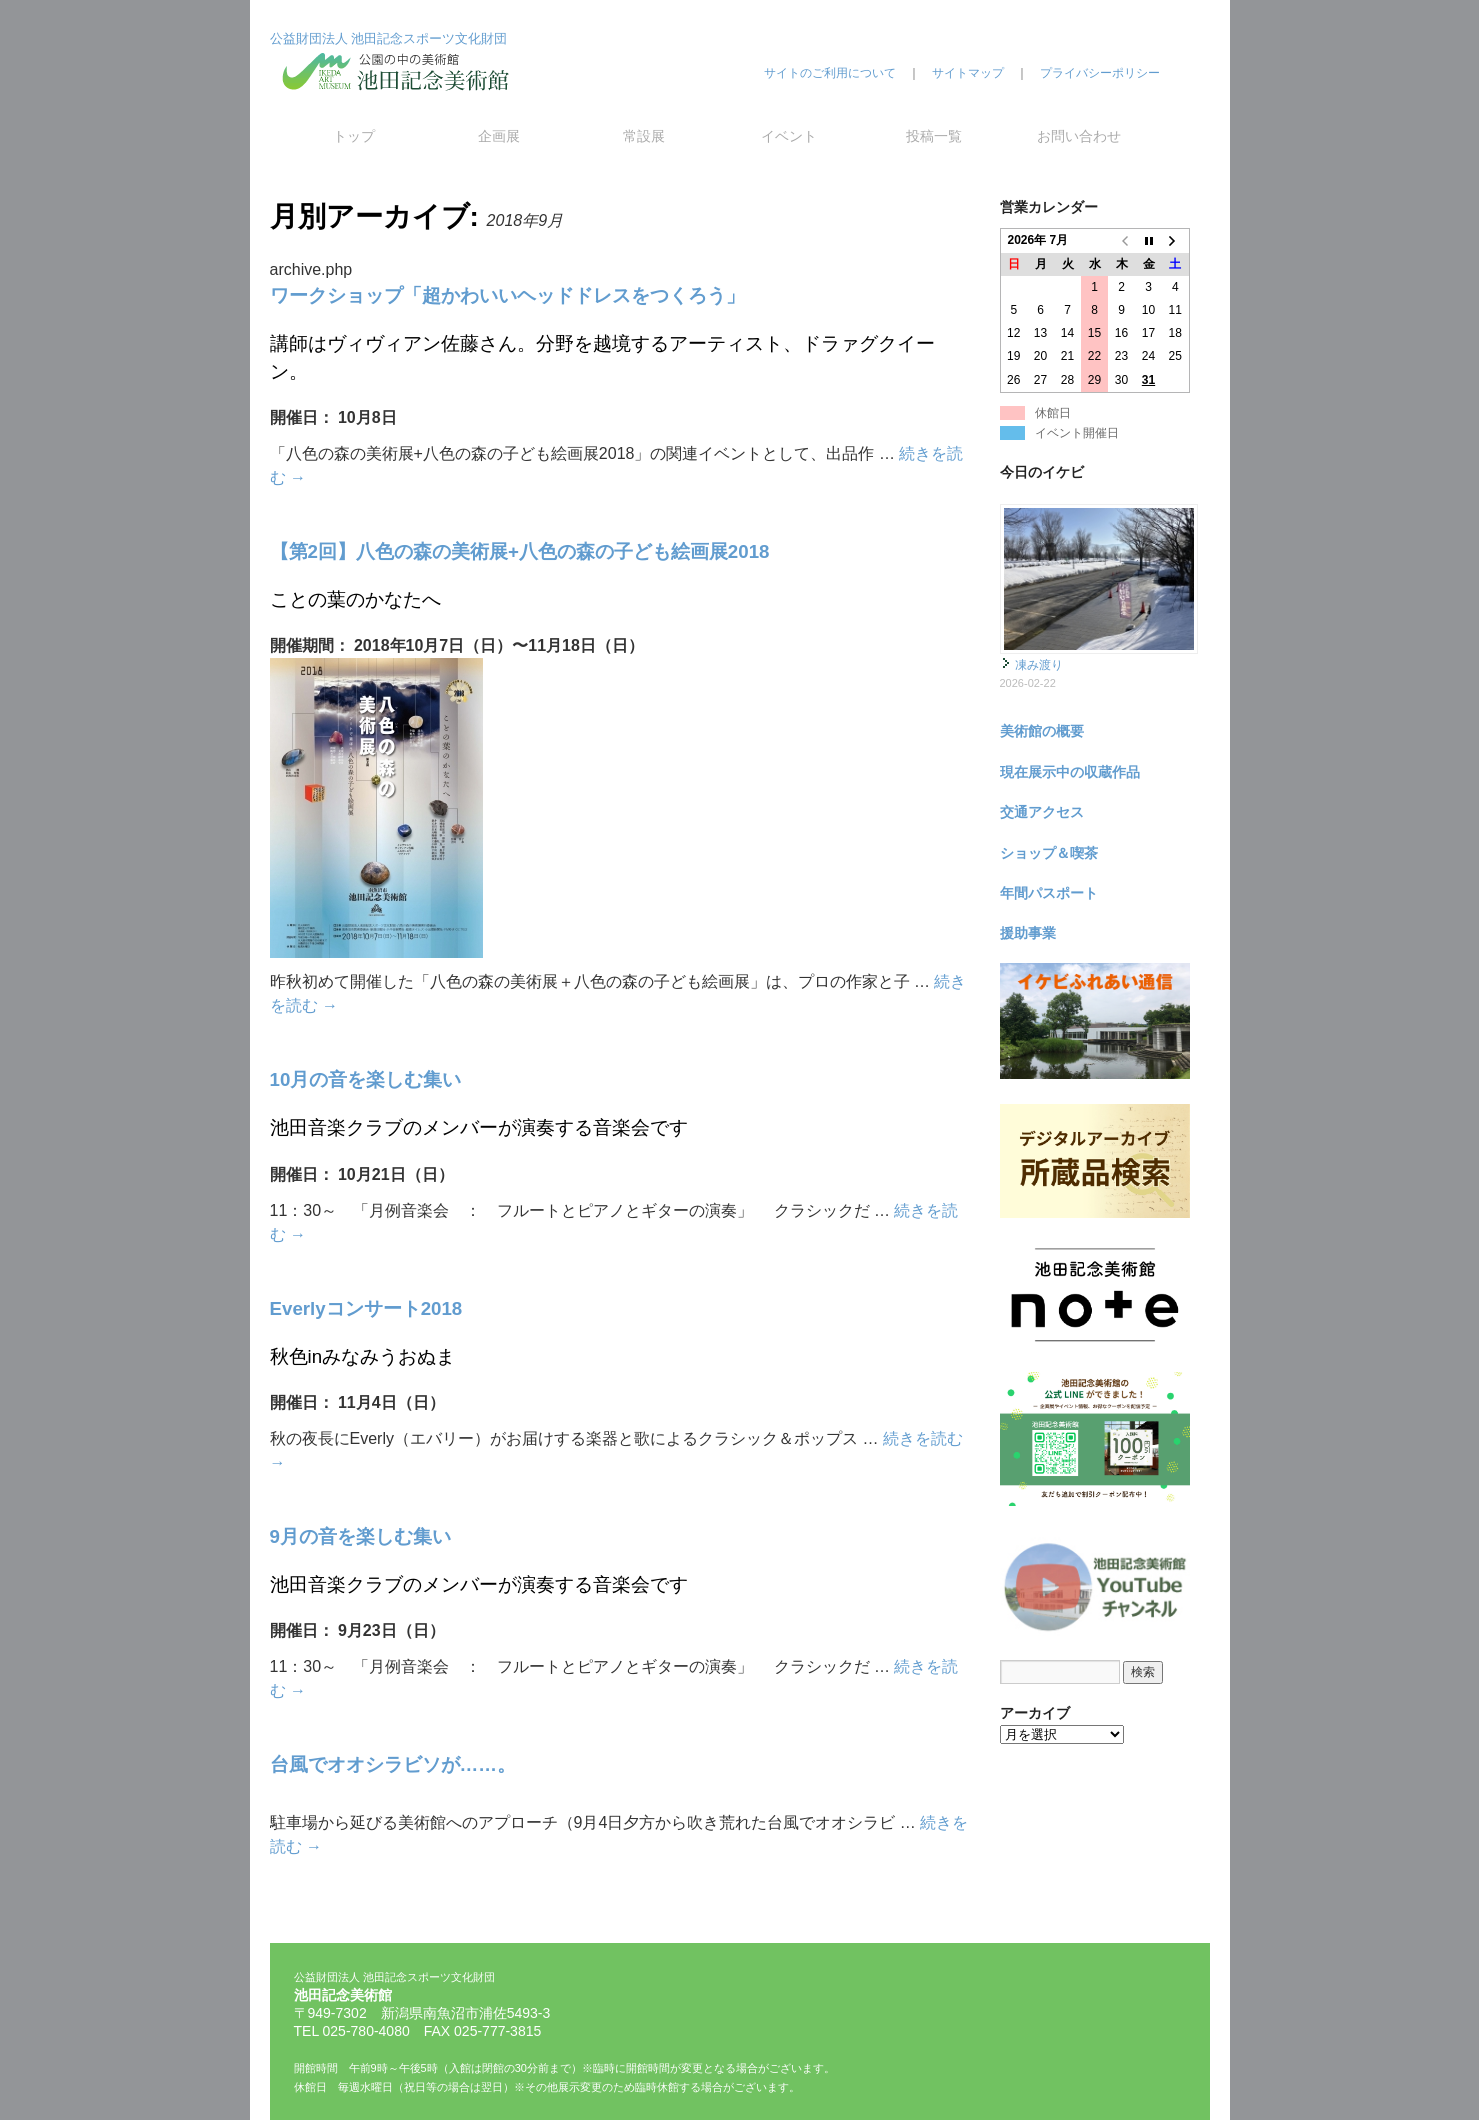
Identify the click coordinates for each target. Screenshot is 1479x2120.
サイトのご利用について (830, 73)
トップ (354, 136)
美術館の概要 (1042, 731)
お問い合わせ (1079, 136)
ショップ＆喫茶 (1049, 853)
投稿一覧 (934, 136)
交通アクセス (1042, 812)
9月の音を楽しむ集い (360, 1536)
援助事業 (1028, 933)
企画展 (499, 136)
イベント (789, 136)
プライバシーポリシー (1100, 73)
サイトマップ (968, 73)
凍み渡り (1039, 665)
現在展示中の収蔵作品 (1070, 772)
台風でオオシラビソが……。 (393, 1764)
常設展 (644, 136)
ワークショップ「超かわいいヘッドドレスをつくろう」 (507, 295)
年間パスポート (1049, 893)
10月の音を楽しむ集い (366, 1079)
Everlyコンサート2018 (366, 1308)
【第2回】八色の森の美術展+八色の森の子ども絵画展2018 (520, 551)
